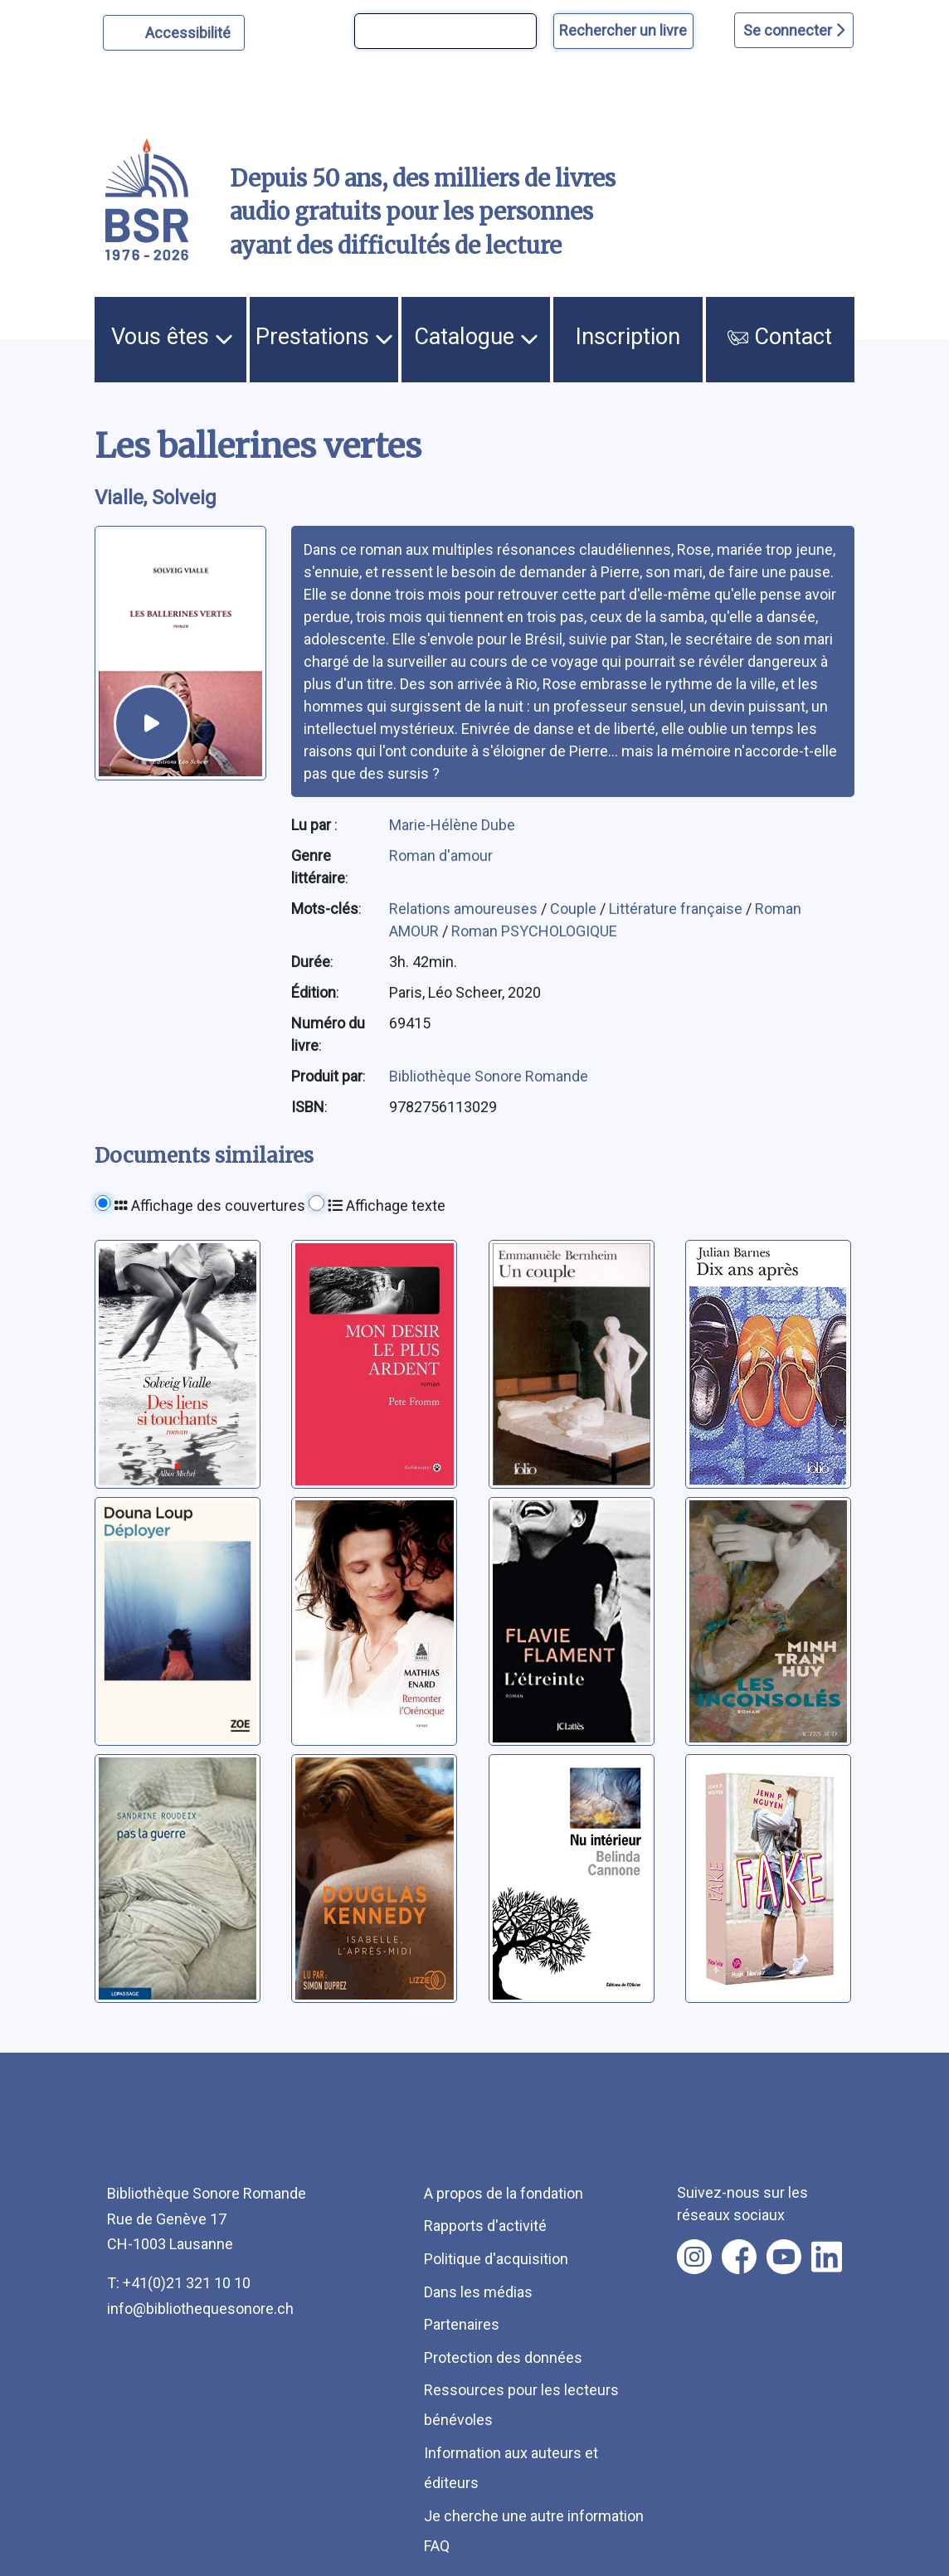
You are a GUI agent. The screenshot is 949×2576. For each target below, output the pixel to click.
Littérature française (677, 908)
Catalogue (476, 336)
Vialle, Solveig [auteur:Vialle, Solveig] (156, 497)
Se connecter (793, 30)
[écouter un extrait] (152, 723)
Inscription (628, 336)
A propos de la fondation (503, 2193)
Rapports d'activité (485, 2225)
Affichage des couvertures (209, 1205)
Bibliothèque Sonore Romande (488, 1076)
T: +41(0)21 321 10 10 (179, 2283)
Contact (780, 336)
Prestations (324, 336)
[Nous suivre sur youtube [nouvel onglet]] (783, 2256)
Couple (575, 908)
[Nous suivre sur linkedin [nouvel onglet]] (826, 2256)
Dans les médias (478, 2292)
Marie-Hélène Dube (452, 825)
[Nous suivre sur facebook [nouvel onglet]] (739, 2256)
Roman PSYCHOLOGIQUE (534, 931)
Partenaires (461, 2324)
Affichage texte (386, 1205)
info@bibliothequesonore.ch (200, 2308)
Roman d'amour (441, 855)
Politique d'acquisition (496, 2258)
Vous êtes (172, 336)
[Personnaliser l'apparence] (174, 32)
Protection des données (503, 2357)
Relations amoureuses (465, 908)
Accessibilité (190, 30)
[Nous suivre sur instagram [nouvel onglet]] (694, 2256)
